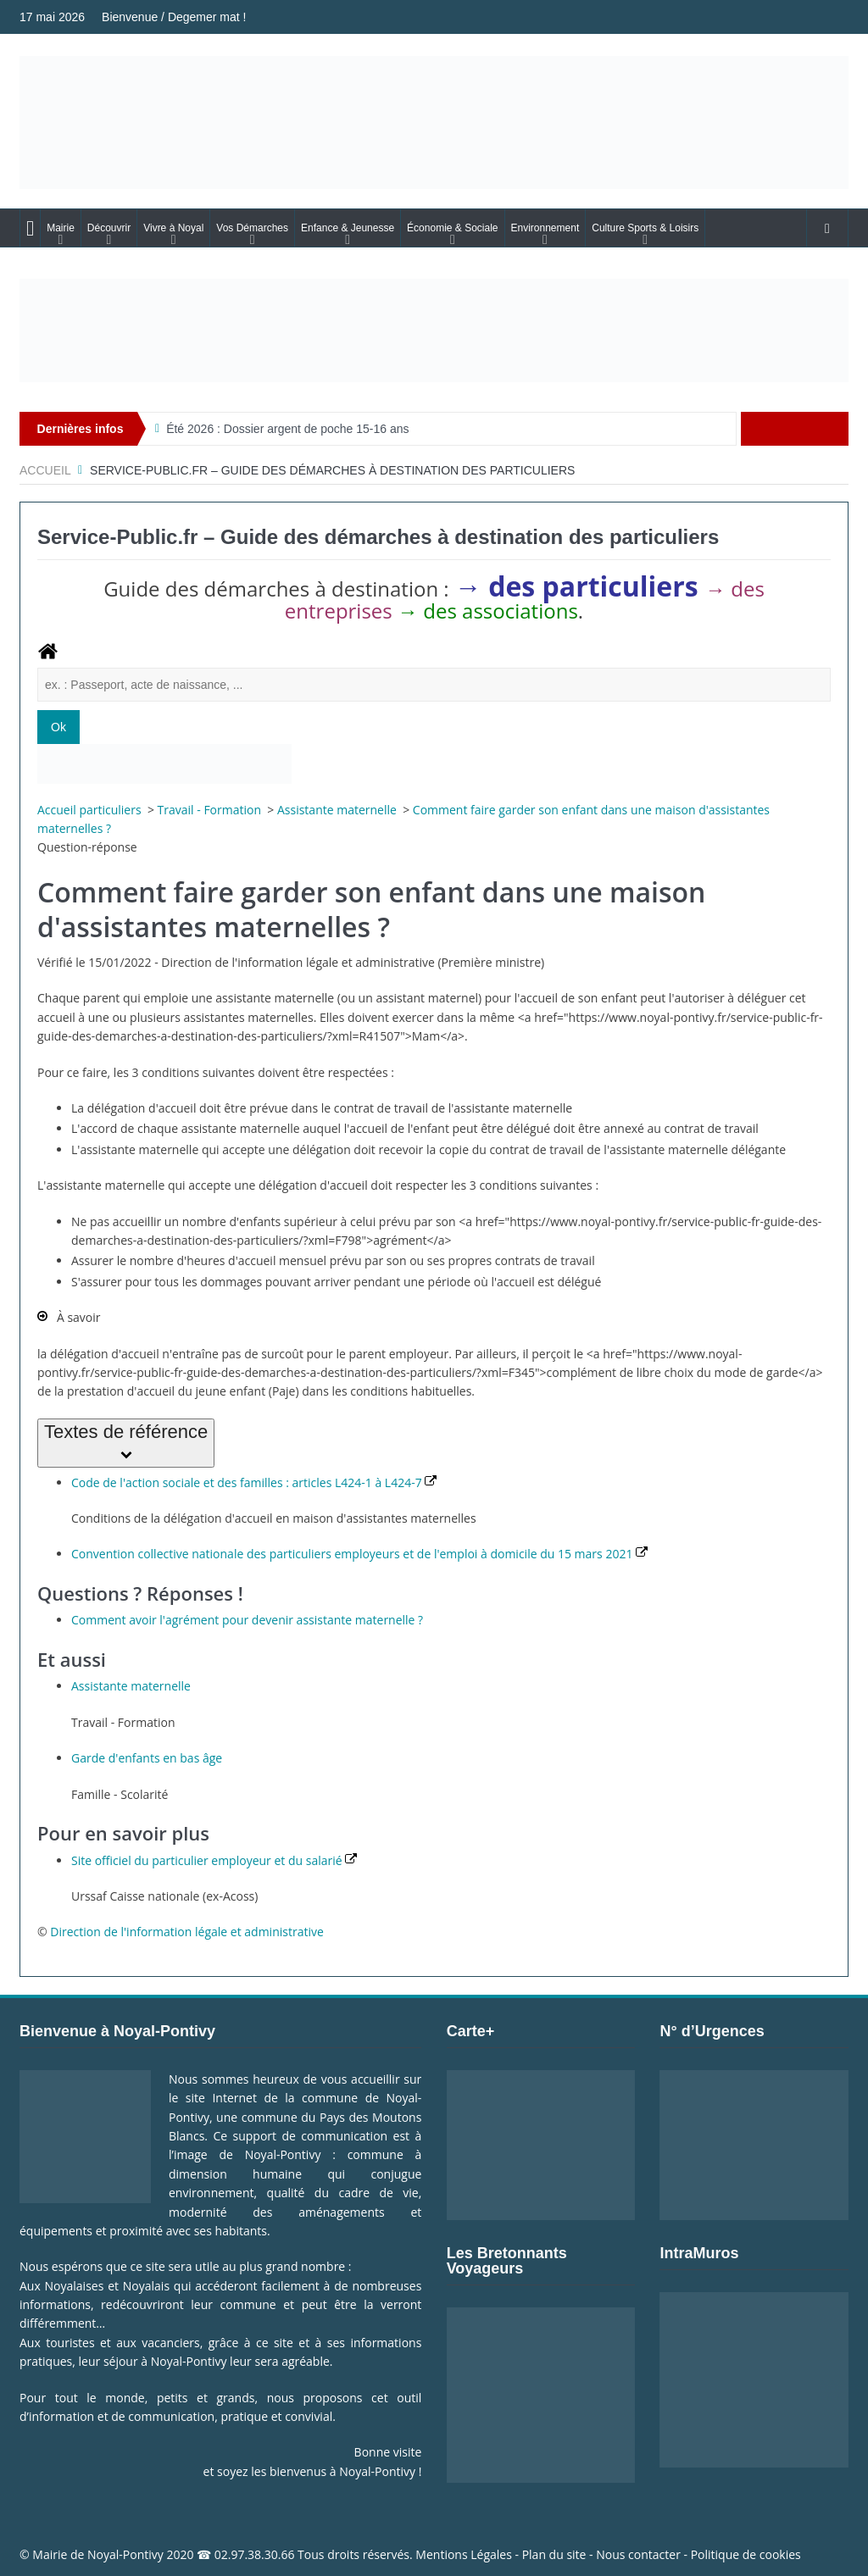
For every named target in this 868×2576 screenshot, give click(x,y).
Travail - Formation (211, 810)
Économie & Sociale (452, 228)
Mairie (61, 228)
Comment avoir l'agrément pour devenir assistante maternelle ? (247, 1620)
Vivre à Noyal (173, 228)
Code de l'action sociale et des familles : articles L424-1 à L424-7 (254, 1482)
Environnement (545, 228)
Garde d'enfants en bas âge (146, 1758)
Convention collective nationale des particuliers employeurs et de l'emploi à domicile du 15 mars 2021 (359, 1554)
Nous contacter (638, 2554)
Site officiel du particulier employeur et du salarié (214, 1860)
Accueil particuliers (90, 810)
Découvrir (109, 228)
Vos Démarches (252, 228)
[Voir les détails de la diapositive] (434, 330)
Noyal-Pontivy (125, 2554)
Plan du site (554, 2554)
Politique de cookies (746, 2554)
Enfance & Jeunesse (347, 228)
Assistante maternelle (338, 810)
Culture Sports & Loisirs (645, 228)
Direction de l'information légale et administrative (187, 1932)
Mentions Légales (463, 2554)
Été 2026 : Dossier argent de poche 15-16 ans (287, 429)
